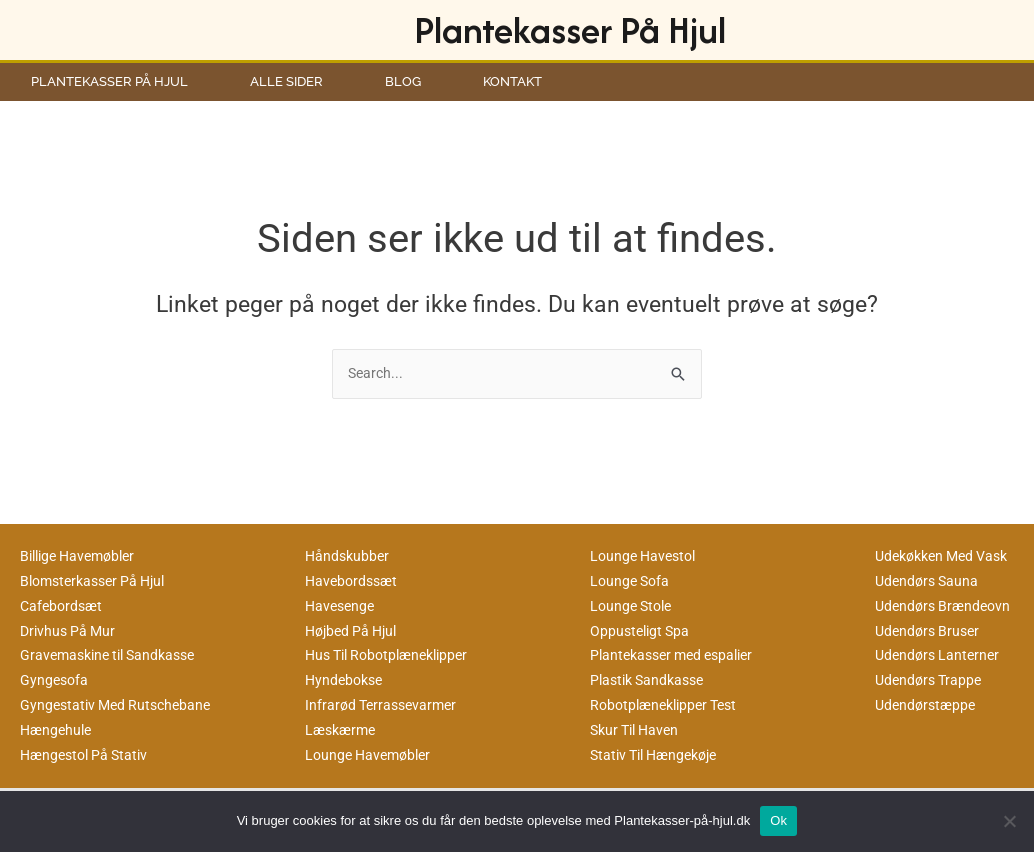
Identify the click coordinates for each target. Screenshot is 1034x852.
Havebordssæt (354, 582)
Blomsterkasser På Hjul (99, 582)
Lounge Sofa (632, 582)
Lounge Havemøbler (372, 755)
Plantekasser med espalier (678, 656)
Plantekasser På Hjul (570, 29)
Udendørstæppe (928, 705)
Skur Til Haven (638, 730)
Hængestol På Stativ (88, 755)
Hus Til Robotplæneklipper (394, 656)
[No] (1009, 821)
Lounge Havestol (646, 557)
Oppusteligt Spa (642, 631)
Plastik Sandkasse (651, 681)
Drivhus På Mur (70, 631)
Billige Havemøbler (83, 557)
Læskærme (343, 730)
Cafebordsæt (63, 606)
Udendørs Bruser (930, 631)
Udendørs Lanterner (940, 656)
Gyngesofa (55, 681)
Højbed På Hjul (355, 631)
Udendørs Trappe (931, 681)
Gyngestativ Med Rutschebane (120, 705)
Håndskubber (349, 557)
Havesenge (342, 606)
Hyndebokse (346, 681)
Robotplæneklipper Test (669, 705)
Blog (403, 81)
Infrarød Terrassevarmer (385, 705)
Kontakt (512, 81)
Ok (778, 820)
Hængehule (58, 730)
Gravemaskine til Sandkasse (114, 656)
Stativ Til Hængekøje (660, 755)
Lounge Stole (634, 606)
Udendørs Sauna (929, 582)
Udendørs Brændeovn (946, 606)
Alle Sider (286, 81)
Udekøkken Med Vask (948, 557)
